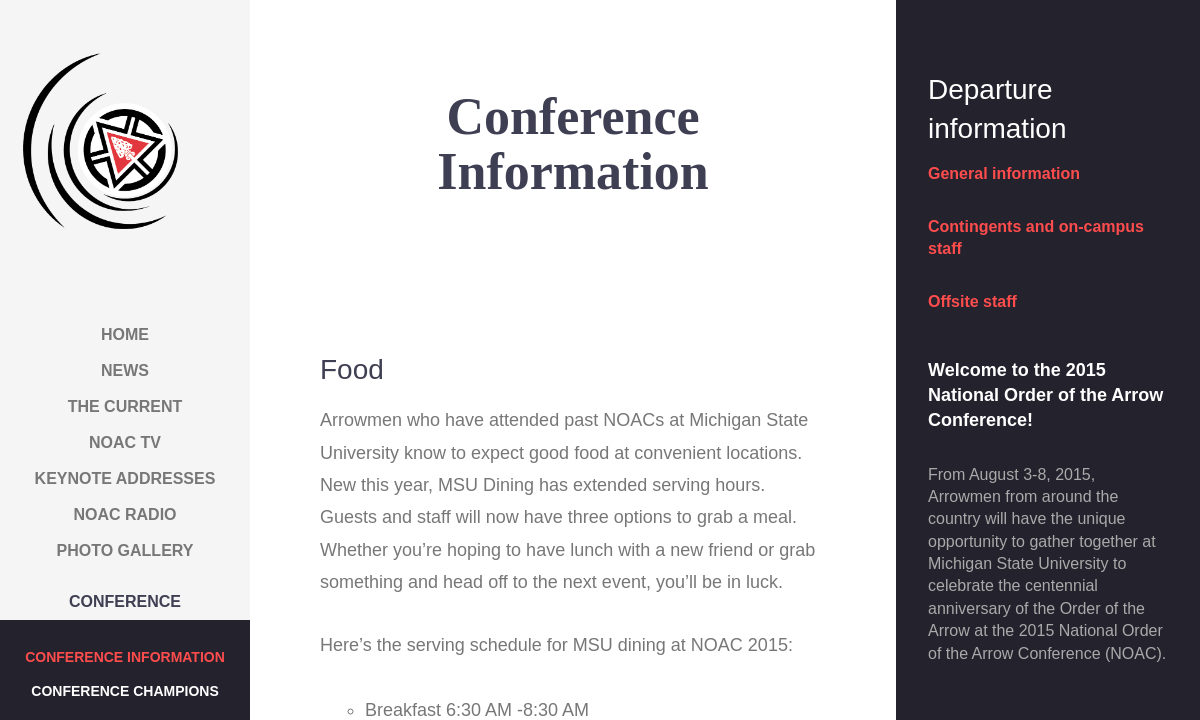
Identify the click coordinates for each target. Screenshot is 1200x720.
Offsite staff (972, 301)
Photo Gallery (125, 550)
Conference (125, 601)
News (125, 370)
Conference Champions (124, 691)
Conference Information (125, 657)
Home (125, 334)
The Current (125, 406)
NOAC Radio (124, 514)
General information (1004, 173)
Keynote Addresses (125, 478)
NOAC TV (125, 442)
